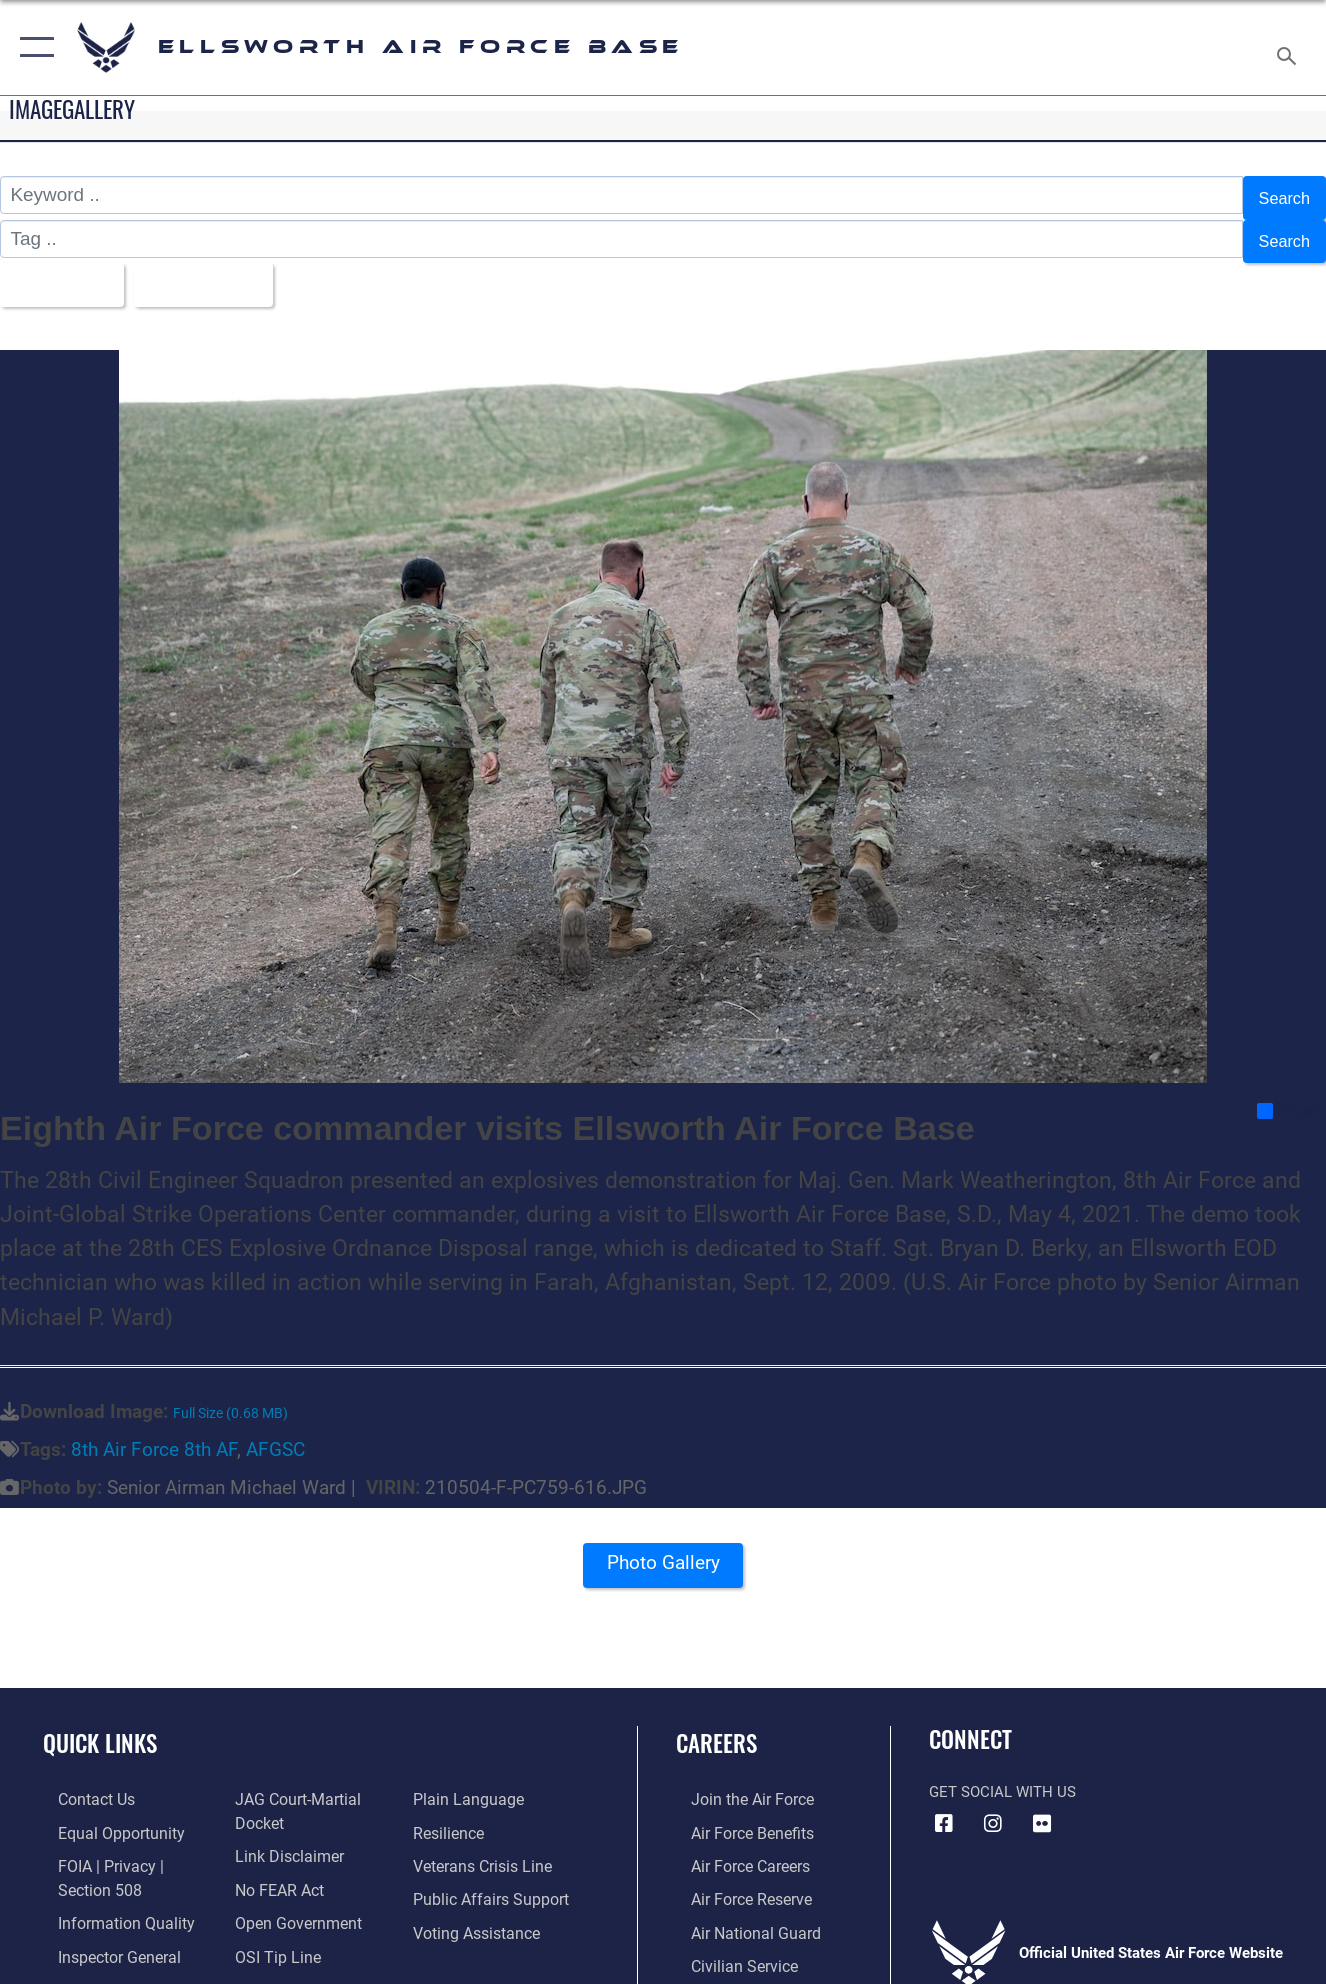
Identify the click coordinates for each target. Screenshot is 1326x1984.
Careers (716, 1726)
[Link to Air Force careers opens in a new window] (734, 1847)
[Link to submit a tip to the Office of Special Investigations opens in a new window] (270, 1934)
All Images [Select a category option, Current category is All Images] (63, 270)
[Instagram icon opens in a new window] (993, 1807)
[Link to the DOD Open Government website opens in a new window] (289, 1902)
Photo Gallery (663, 1552)
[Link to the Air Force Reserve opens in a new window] (735, 1879)
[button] (32, 47)
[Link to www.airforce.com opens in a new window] (735, 1782)
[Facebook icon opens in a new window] (944, 1807)
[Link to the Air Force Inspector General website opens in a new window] (102, 1934)
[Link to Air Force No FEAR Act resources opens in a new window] (273, 1869)
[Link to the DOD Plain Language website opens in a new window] (468, 1782)
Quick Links (100, 1726)
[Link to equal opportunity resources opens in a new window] (102, 1814)
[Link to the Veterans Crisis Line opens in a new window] (485, 1847)
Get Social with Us (1002, 1775)
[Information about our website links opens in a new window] (282, 1837)
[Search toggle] (1290, 47)
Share (1290, 1094)
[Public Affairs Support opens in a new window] (491, 1879)
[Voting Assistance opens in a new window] (479, 1911)
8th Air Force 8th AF (154, 1432)
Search (1280, 194)
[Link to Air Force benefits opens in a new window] (735, 1814)
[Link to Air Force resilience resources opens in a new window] (452, 1814)
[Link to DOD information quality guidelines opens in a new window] (107, 1902)
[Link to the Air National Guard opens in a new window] (737, 1911)
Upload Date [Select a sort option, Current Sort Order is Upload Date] (221, 270)
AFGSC (275, 1432)
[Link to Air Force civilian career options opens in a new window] (727, 1943)
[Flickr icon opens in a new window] (1042, 1807)
